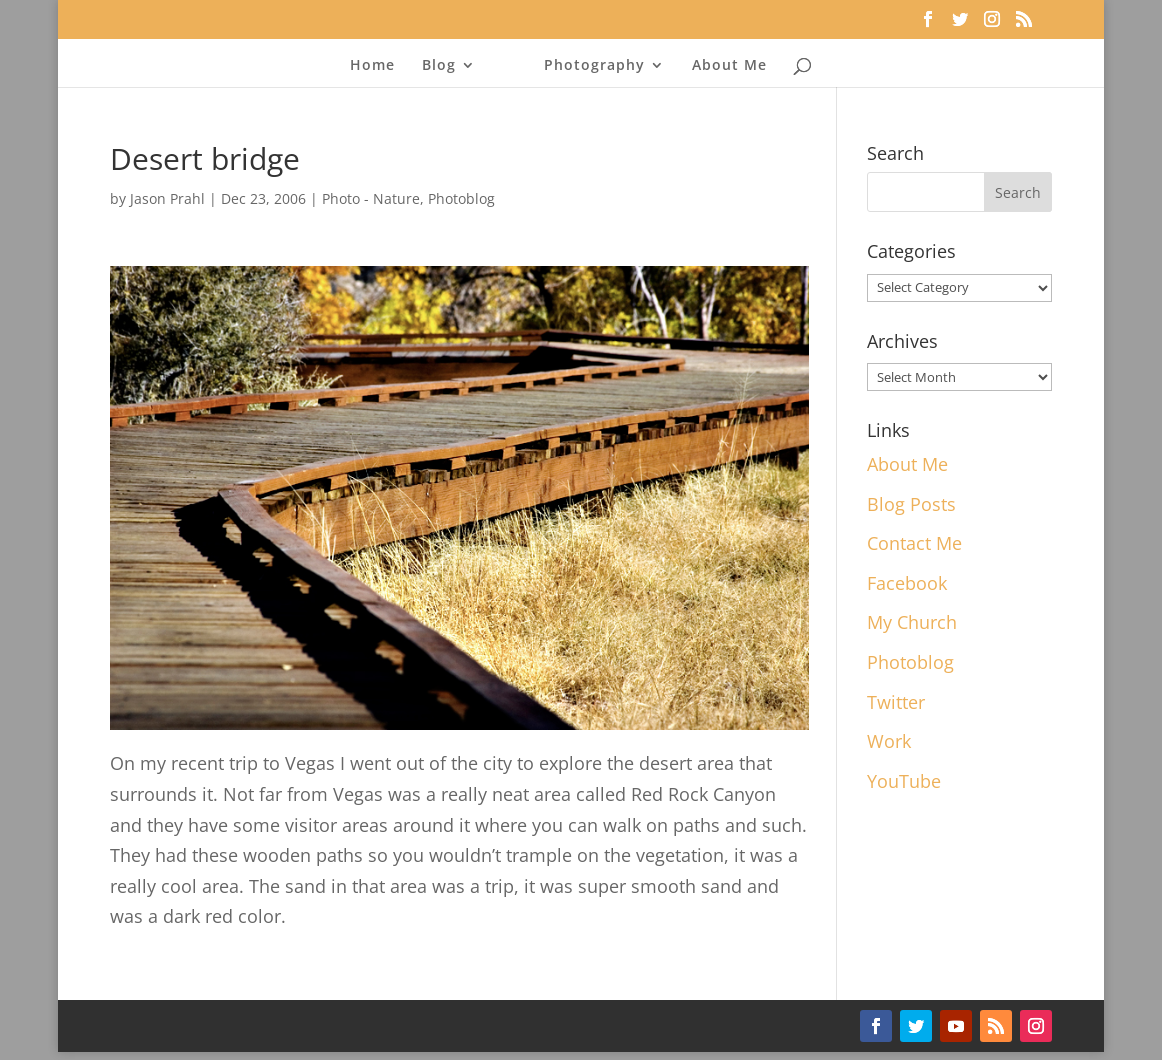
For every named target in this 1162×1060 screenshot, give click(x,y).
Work (889, 741)
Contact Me (914, 543)
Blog (439, 66)
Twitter (896, 702)
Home (372, 66)
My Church (912, 622)
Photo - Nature (371, 198)
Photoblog (461, 198)
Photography (594, 66)
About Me (729, 66)
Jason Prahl (167, 198)
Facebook (907, 583)
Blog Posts (911, 504)
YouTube (904, 781)
